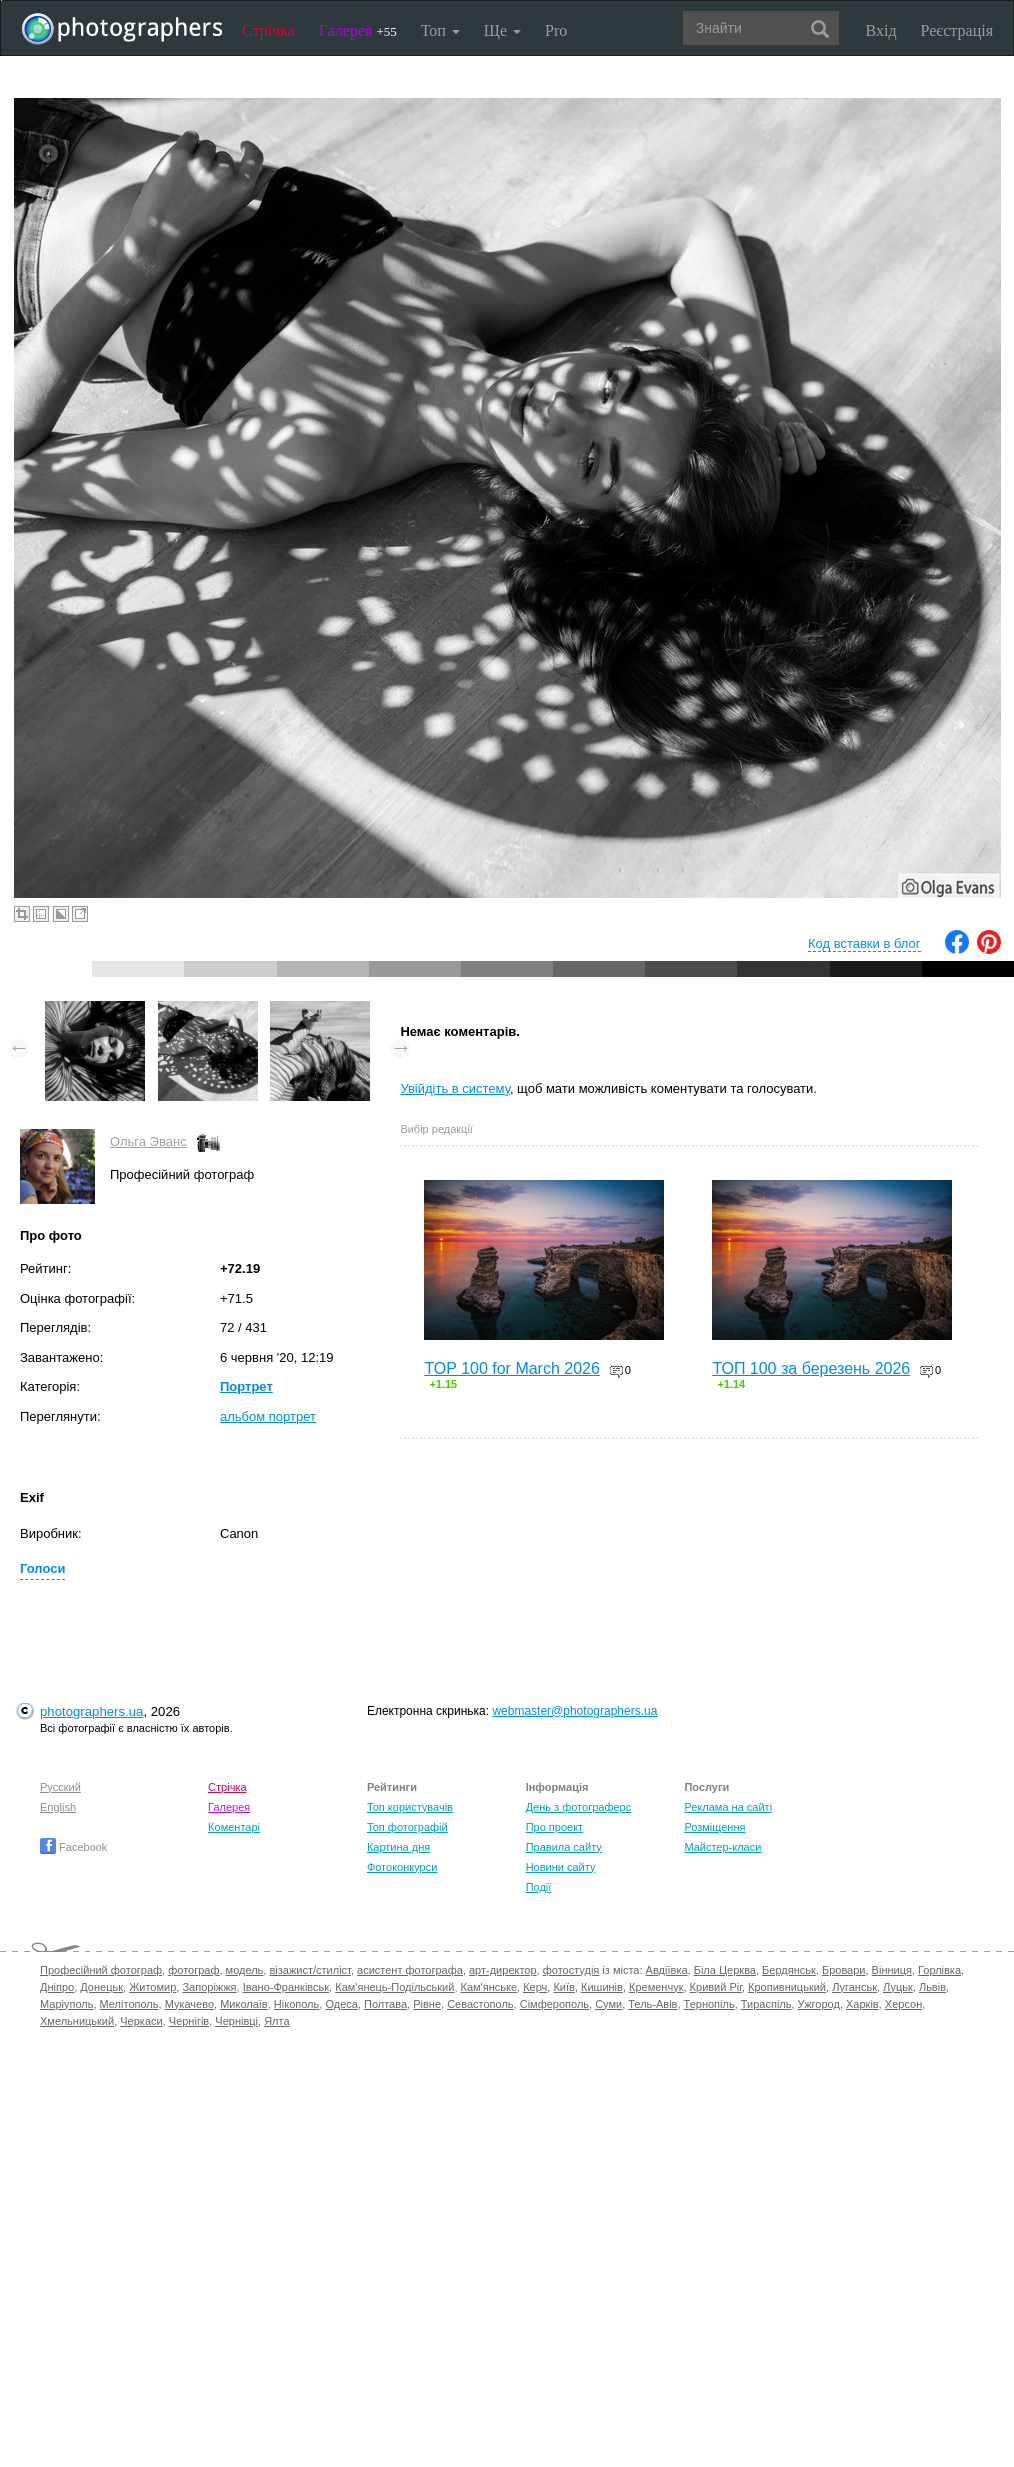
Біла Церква (725, 1970)
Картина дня (398, 1847)
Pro (556, 30)
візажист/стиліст (309, 1970)
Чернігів (189, 2021)
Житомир (152, 1987)
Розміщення (714, 1827)
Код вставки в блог (864, 943)
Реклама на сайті (728, 1807)
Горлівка (939, 1970)
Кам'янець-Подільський (394, 1987)
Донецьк (101, 1987)
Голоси (42, 1568)
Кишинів (602, 1987)
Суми (608, 2004)
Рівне (427, 2004)
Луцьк (898, 1987)
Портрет (246, 1386)
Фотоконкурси (402, 1867)
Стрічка (268, 30)
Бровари (844, 1970)
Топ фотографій (407, 1827)
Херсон (903, 2004)
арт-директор (503, 1970)
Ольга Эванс (148, 1141)
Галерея (358, 30)
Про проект (554, 1827)
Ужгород (819, 2004)
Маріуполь (66, 2004)
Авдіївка (667, 1970)
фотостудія (571, 1970)
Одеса (341, 2004)
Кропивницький (787, 1987)
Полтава (385, 2004)
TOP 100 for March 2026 (512, 1368)
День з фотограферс (579, 1807)
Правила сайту (564, 1847)
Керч (535, 1987)
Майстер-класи (722, 1847)
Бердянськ (789, 1970)
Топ (440, 30)
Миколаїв (244, 2004)
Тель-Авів (652, 2004)
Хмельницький (77, 2021)
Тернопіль (709, 2004)
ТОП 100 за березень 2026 (811, 1368)
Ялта (276, 2021)
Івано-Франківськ (286, 1987)
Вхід (881, 30)
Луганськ (854, 1987)
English (58, 1807)
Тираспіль (766, 2004)
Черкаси (141, 2021)
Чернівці (236, 2021)
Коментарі (234, 1827)
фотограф (193, 1970)
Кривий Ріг (716, 1987)
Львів (932, 1987)
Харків (862, 2004)
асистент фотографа (410, 1970)
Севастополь (480, 2004)
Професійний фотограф (101, 1970)
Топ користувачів (410, 1807)
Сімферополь (554, 2004)
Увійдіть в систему (455, 1088)
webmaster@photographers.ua (574, 1711)
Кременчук (656, 1987)
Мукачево (189, 2004)
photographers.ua (91, 1711)
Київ (563, 1987)
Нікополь (296, 2004)
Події (539, 1887)
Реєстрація (957, 30)
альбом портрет (268, 1416)
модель (245, 1970)
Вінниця (892, 1970)
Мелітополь (129, 2004)
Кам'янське (489, 1987)
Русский (60, 1787)
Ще (502, 30)
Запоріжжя (209, 1987)
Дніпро (57, 1987)
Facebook (73, 1847)
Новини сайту (561, 1867)
